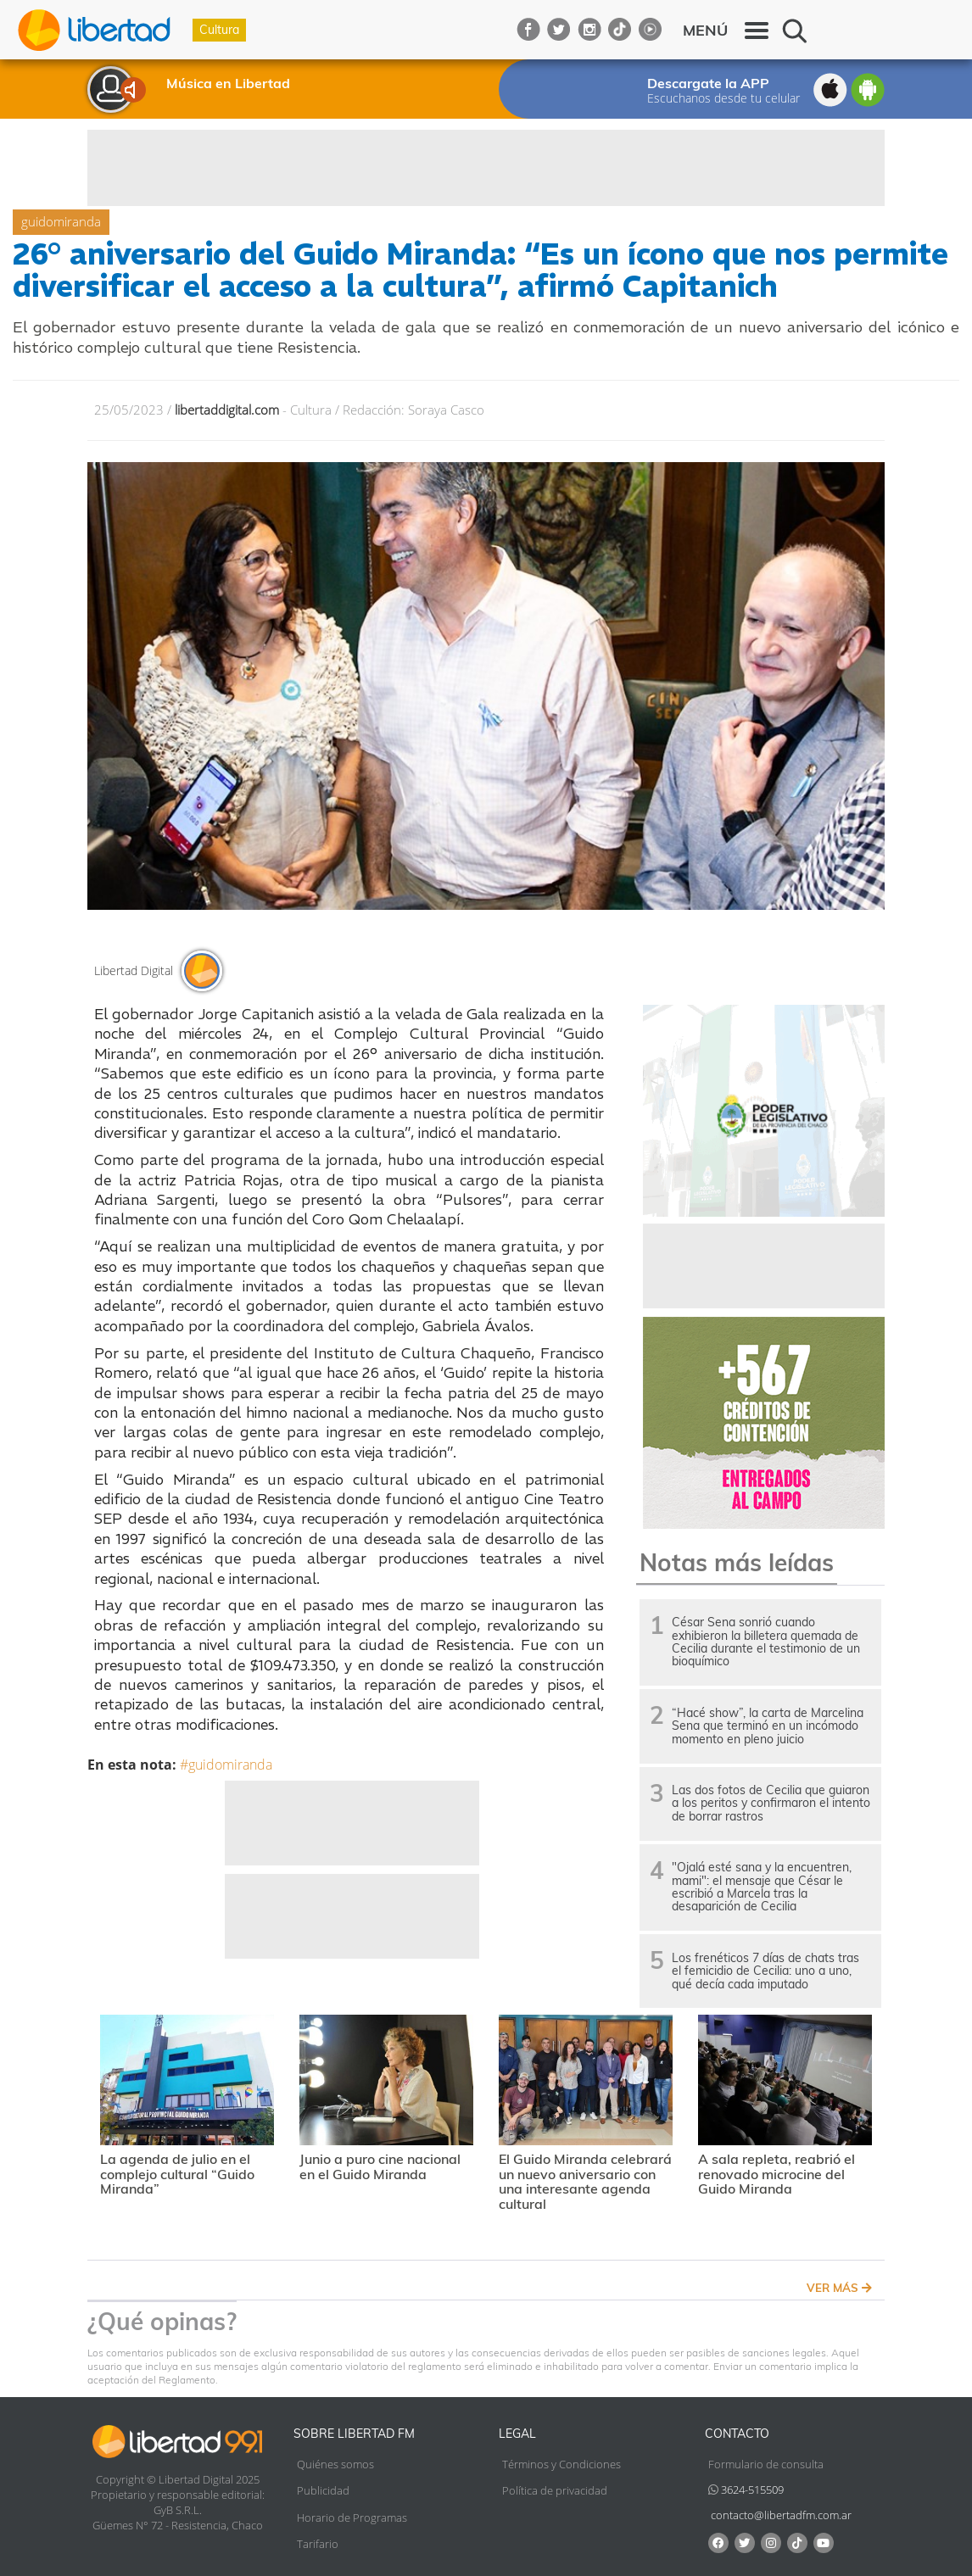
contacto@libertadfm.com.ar (781, 2515)
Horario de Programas (352, 2517)
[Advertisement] (486, 168)
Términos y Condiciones (561, 2464)
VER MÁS (839, 2287)
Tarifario (317, 2543)
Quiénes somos (335, 2464)
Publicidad (323, 2490)
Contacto (737, 2433)
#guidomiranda (226, 1764)
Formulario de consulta (766, 2464)
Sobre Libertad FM (354, 2433)
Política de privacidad (554, 2490)
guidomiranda (61, 221)
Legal (517, 2433)
